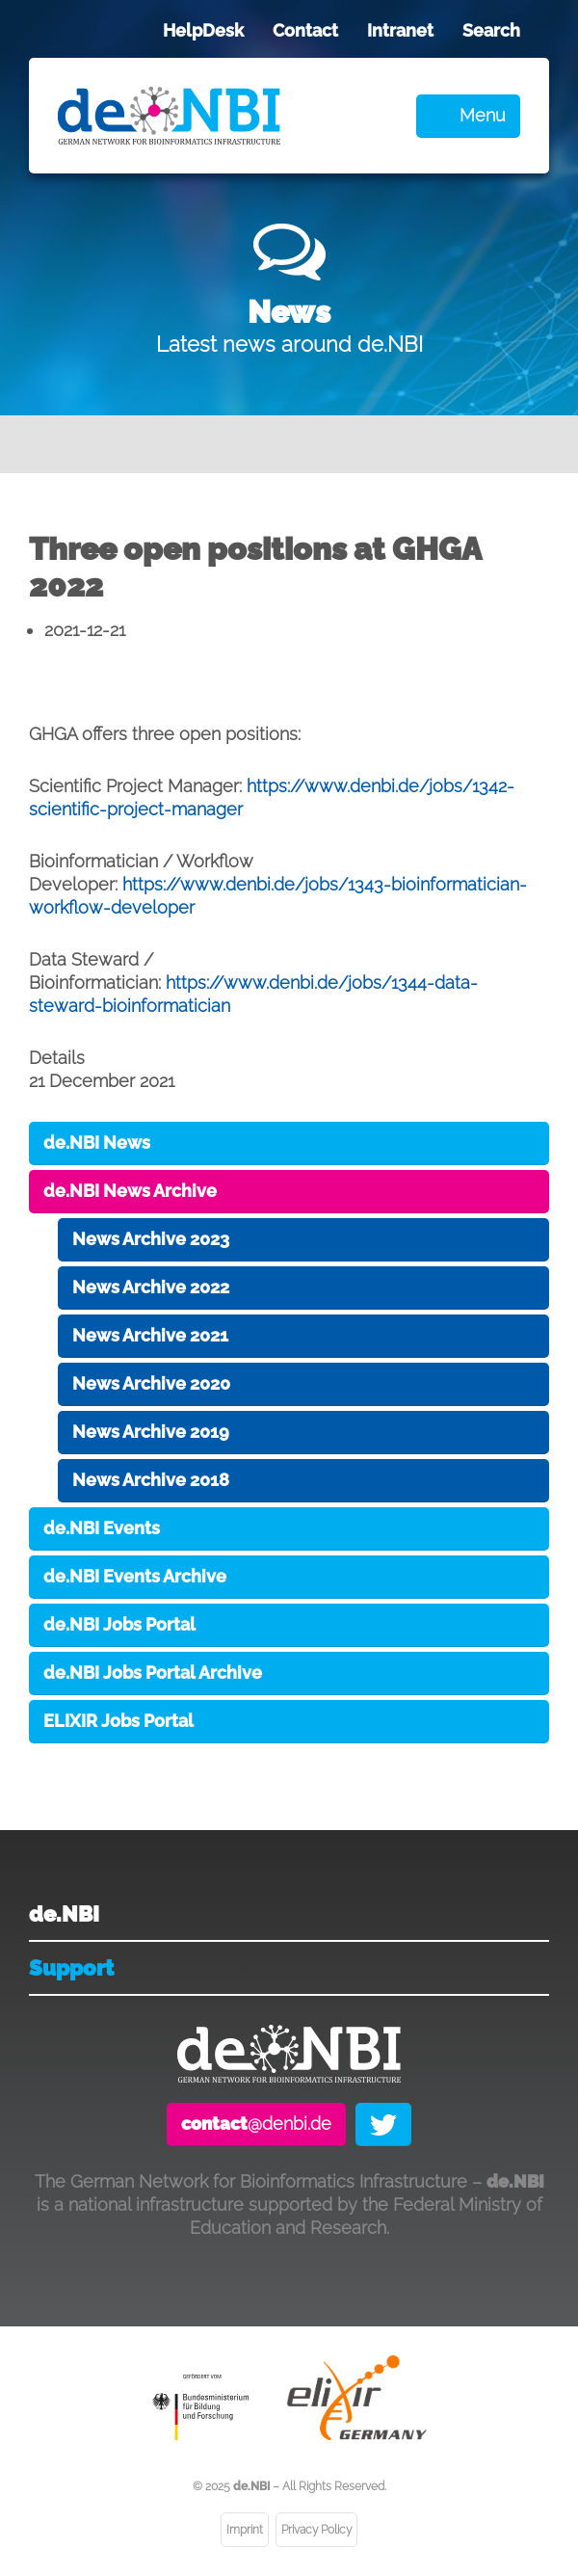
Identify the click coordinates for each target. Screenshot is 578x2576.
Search (491, 30)
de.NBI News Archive (130, 1191)
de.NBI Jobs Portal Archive (152, 1672)
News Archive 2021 (150, 1335)
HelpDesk (203, 30)
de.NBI (64, 1913)
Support (71, 1967)
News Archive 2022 (150, 1287)
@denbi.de (256, 2123)
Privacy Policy (316, 2529)
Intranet (400, 30)
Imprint (244, 2529)
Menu (483, 115)
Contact (305, 30)
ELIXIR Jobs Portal (118, 1721)
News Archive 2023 (150, 1239)
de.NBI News (96, 1142)
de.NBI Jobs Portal (119, 1624)
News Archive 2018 (150, 1480)
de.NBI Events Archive (134, 1576)
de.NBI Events (101, 1528)
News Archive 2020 (151, 1383)
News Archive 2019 (150, 1431)
